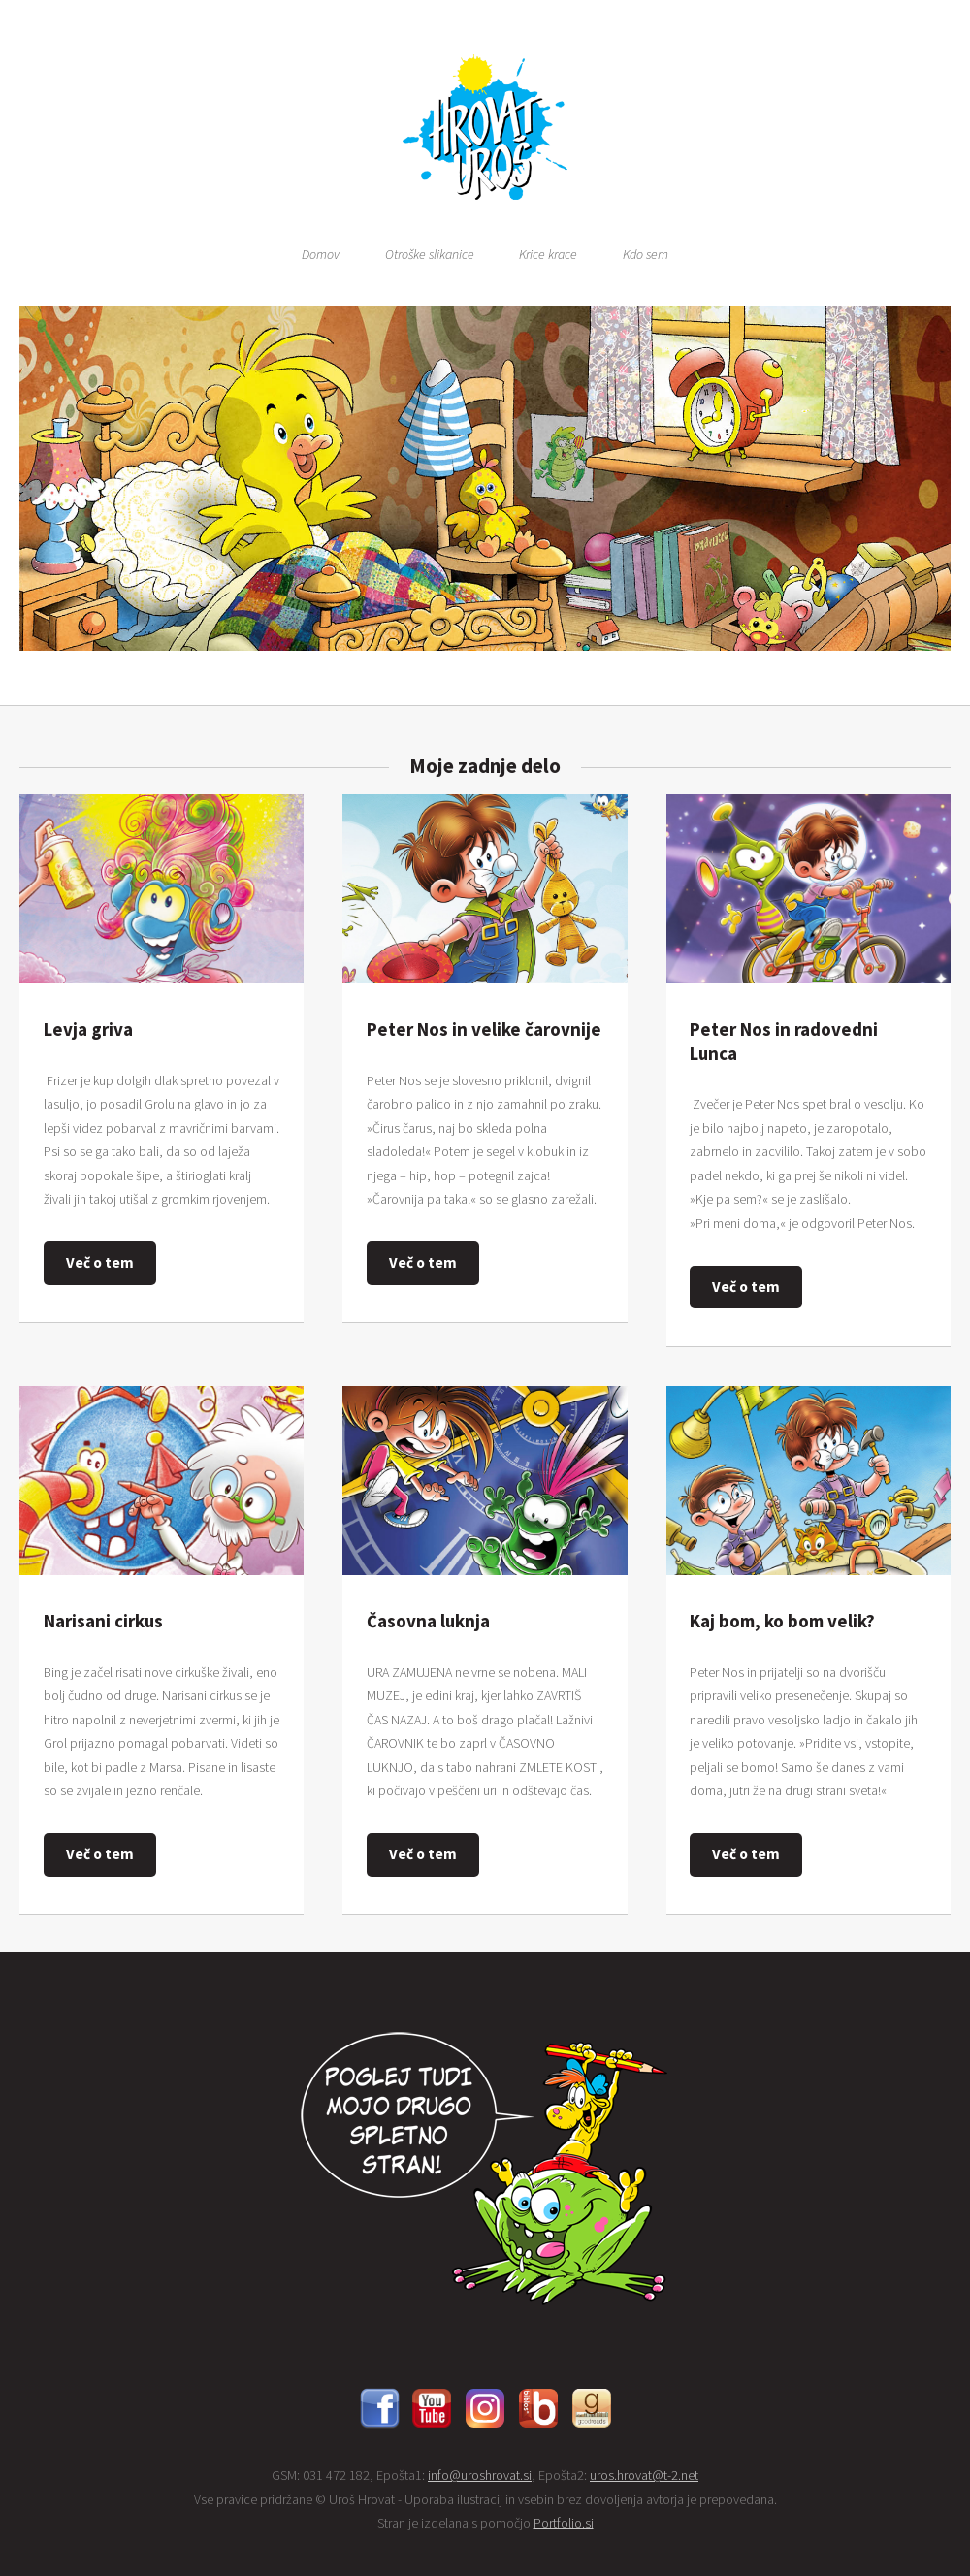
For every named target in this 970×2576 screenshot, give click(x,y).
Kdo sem (645, 254)
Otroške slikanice (429, 254)
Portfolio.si (564, 2522)
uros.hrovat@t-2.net (644, 2475)
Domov (321, 254)
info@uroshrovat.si (480, 2475)
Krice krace (548, 254)
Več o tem (100, 1262)
